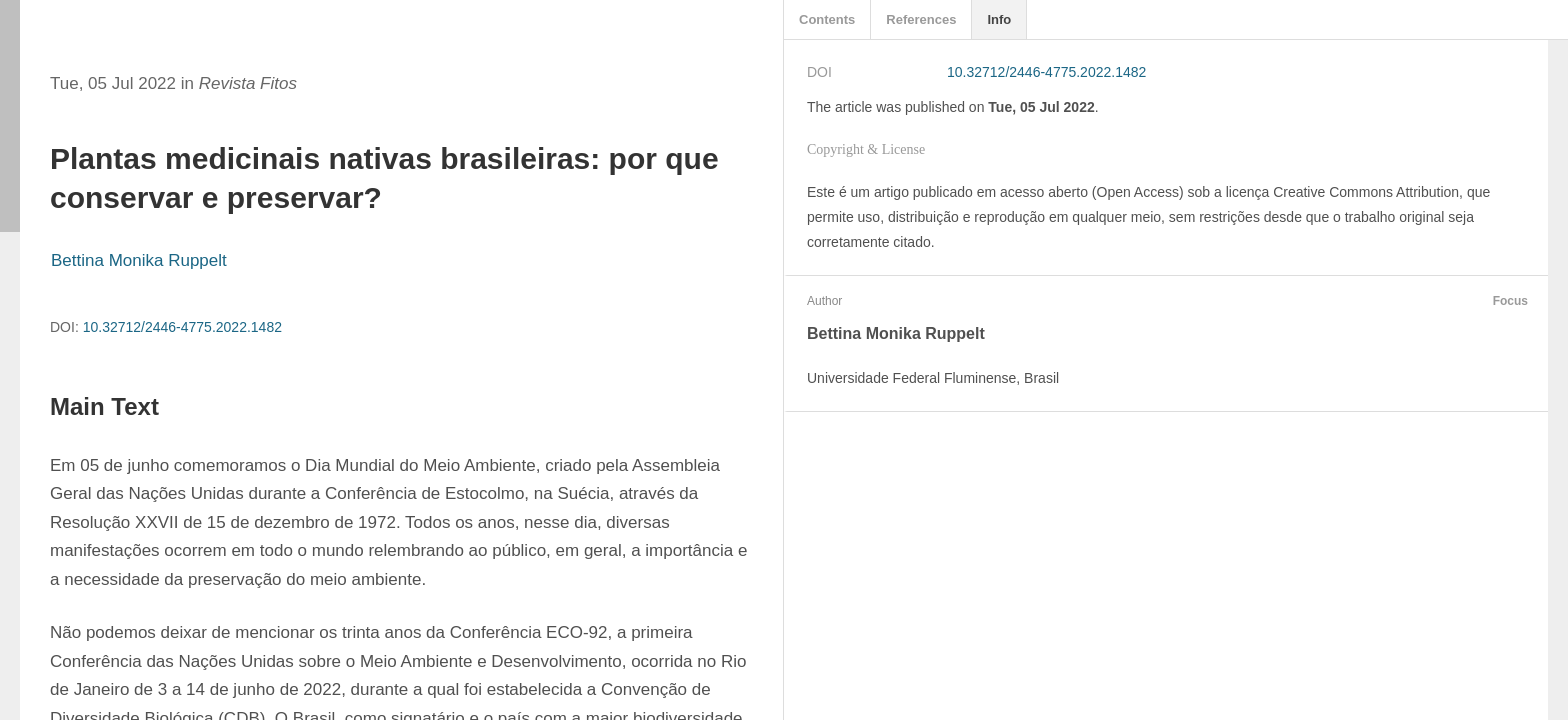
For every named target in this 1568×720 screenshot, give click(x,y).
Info (999, 19)
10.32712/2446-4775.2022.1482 (182, 327)
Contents (827, 19)
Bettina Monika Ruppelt (139, 260)
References (921, 19)
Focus (1508, 301)
